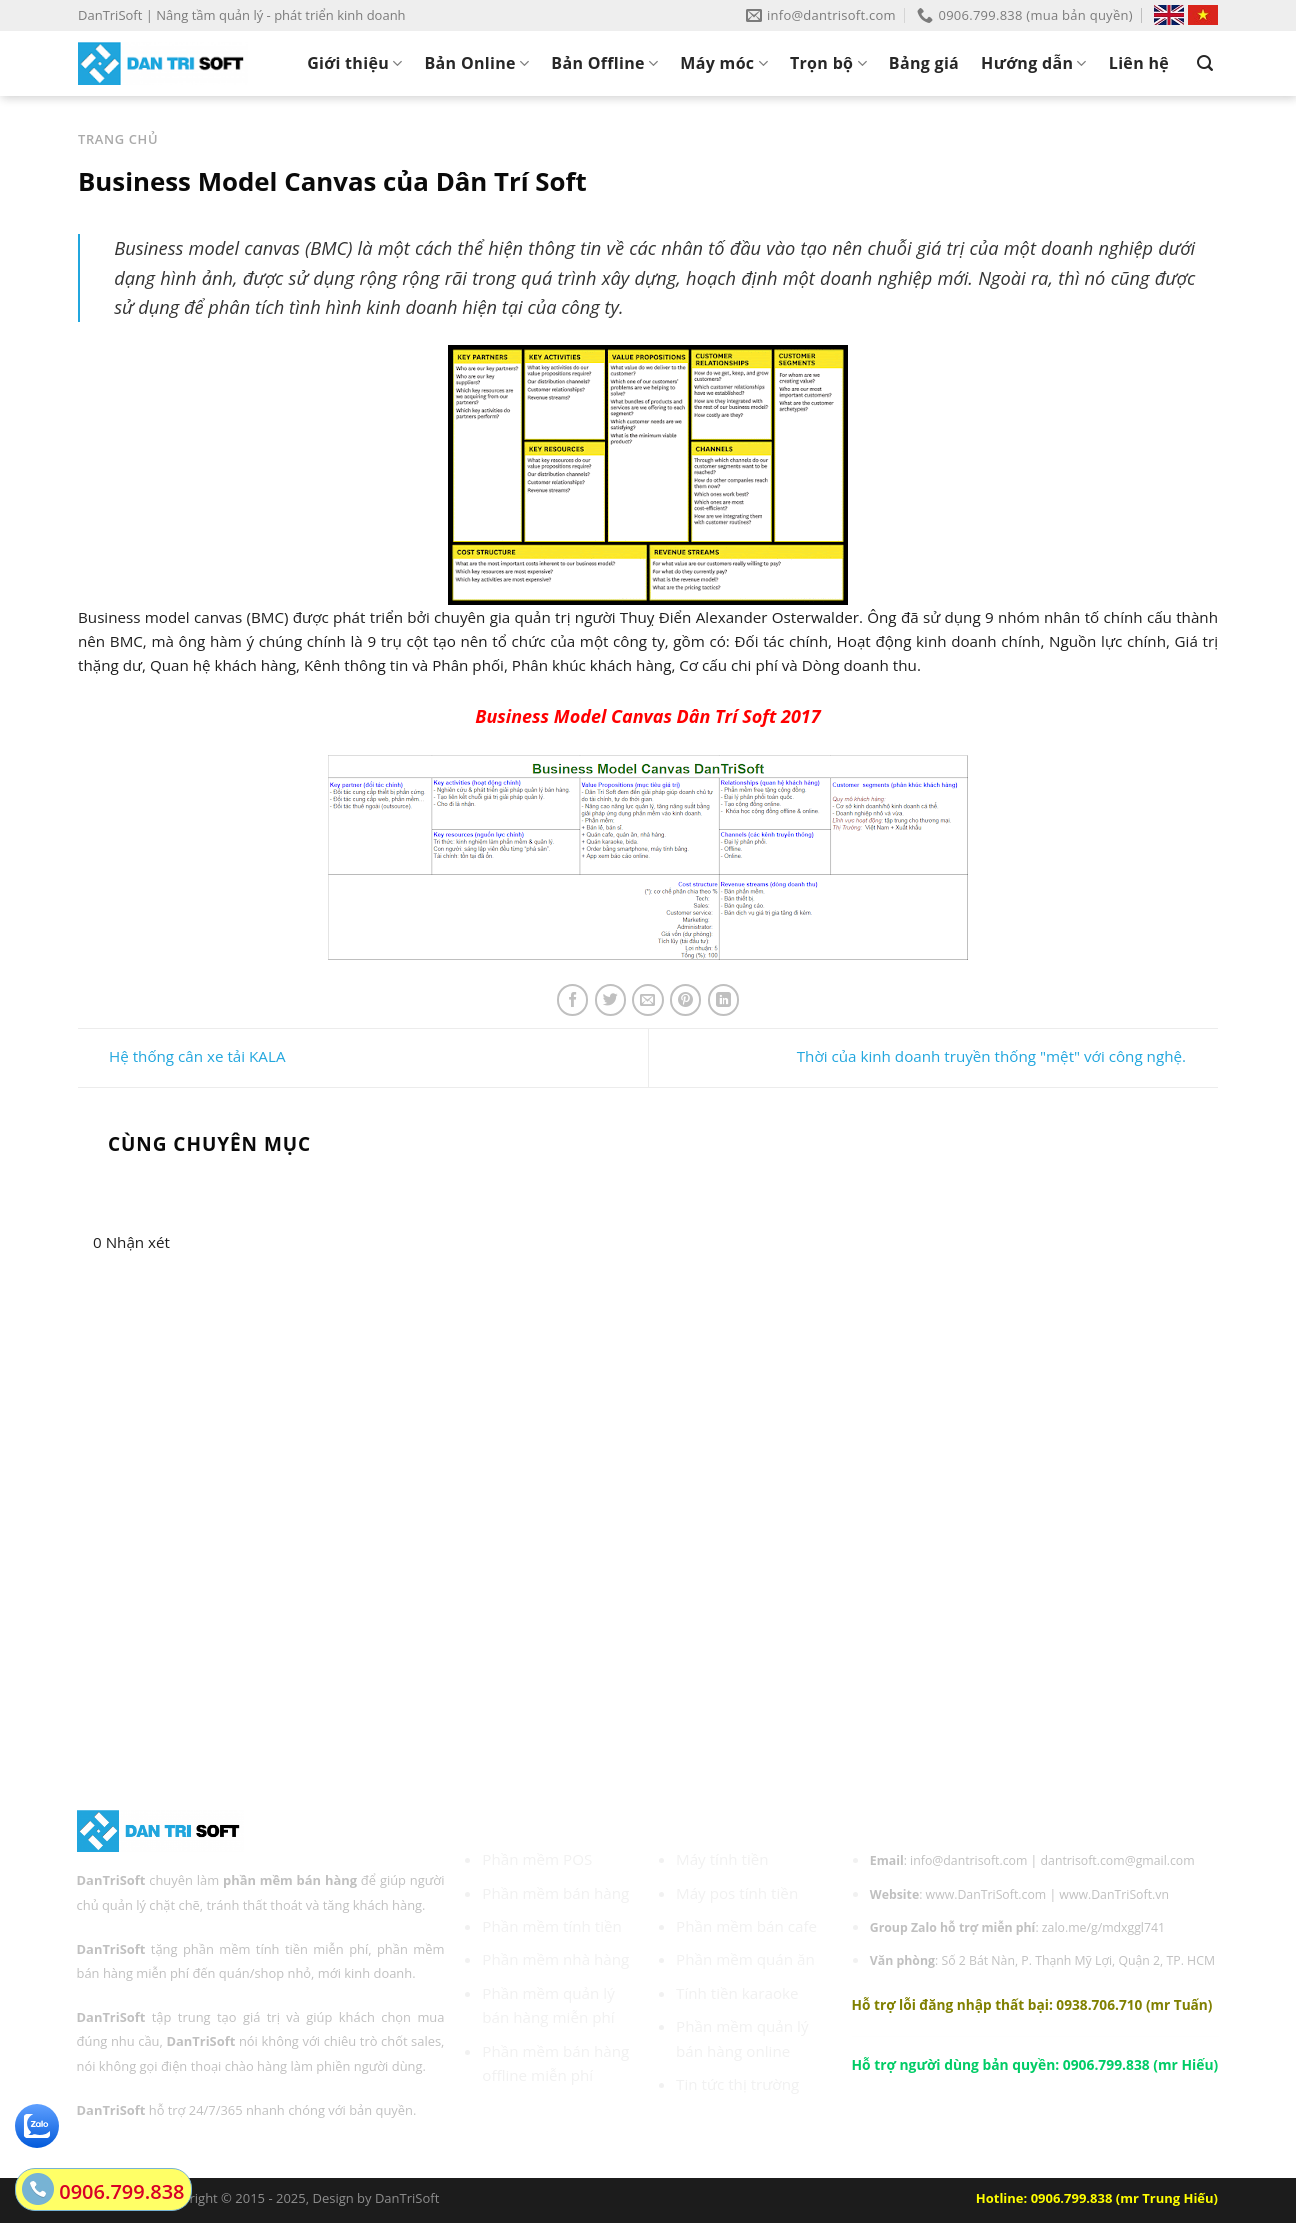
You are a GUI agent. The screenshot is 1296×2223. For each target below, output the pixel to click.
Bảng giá (924, 63)
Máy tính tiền (722, 1859)
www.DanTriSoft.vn (1114, 1894)
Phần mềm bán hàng (555, 1893)
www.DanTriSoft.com (986, 1894)
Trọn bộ (828, 63)
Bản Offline (604, 63)
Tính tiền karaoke (737, 1993)
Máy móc (724, 63)
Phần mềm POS (537, 1859)
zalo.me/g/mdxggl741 (1103, 1927)
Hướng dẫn (1034, 63)
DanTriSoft (407, 2198)
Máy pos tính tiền (737, 1893)
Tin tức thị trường (737, 2084)
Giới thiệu (354, 63)
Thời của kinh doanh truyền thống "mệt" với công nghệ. (1007, 1056)
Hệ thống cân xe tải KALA (182, 1056)
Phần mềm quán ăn (745, 1959)
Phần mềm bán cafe (746, 1926)
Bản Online (477, 63)
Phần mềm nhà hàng (555, 1959)
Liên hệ (1139, 63)
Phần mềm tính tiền (552, 1926)
